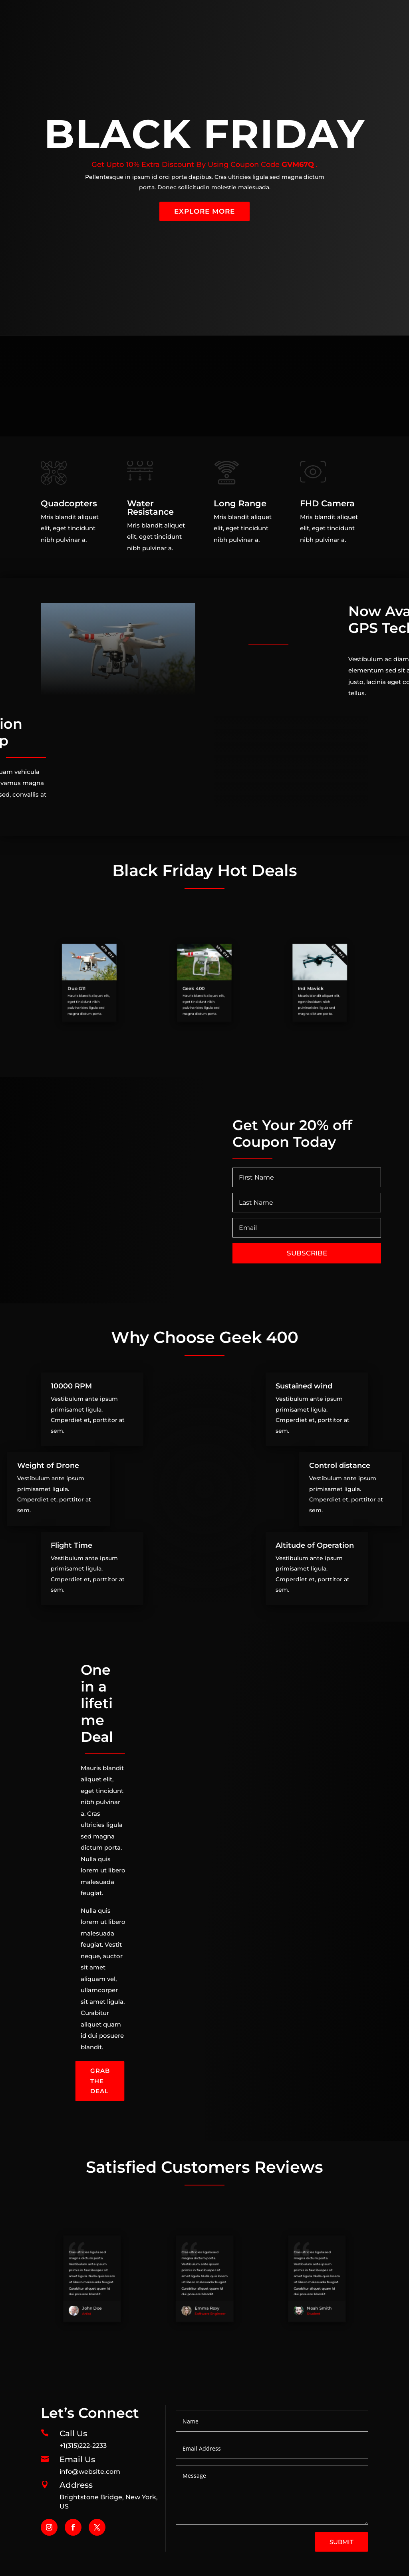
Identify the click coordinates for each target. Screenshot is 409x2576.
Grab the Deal (99, 2081)
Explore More (204, 211)
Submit (341, 2542)
